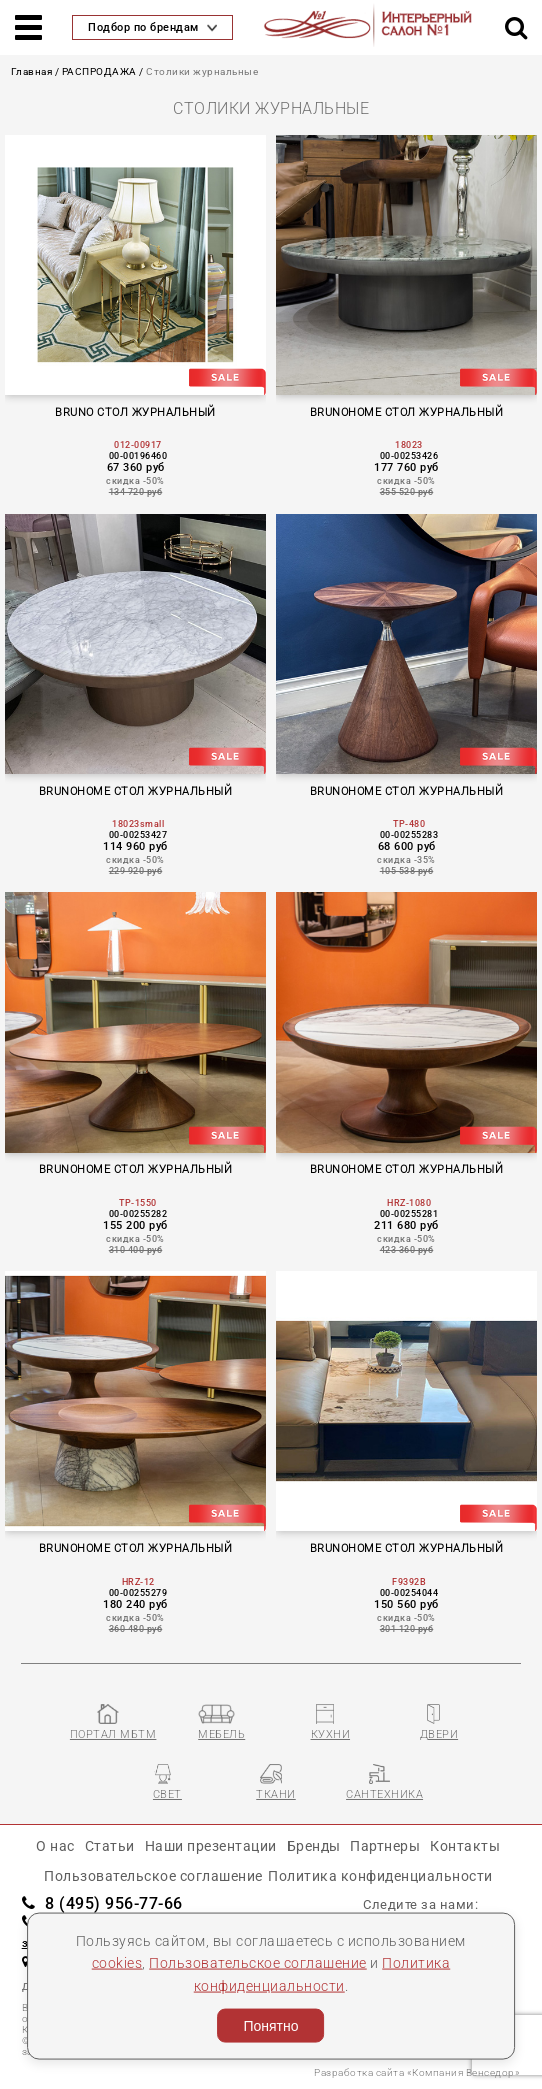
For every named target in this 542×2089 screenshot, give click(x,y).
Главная (32, 71)
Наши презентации (211, 1846)
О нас (55, 1846)
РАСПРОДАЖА (99, 71)
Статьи (110, 1846)
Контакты (465, 1846)
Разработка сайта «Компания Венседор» (417, 2072)
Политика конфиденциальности (380, 1876)
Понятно (270, 2026)
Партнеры (385, 1846)
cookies (117, 1963)
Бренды (314, 1846)
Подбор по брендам (152, 27)
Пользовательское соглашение (258, 1963)
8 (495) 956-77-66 (102, 1903)
